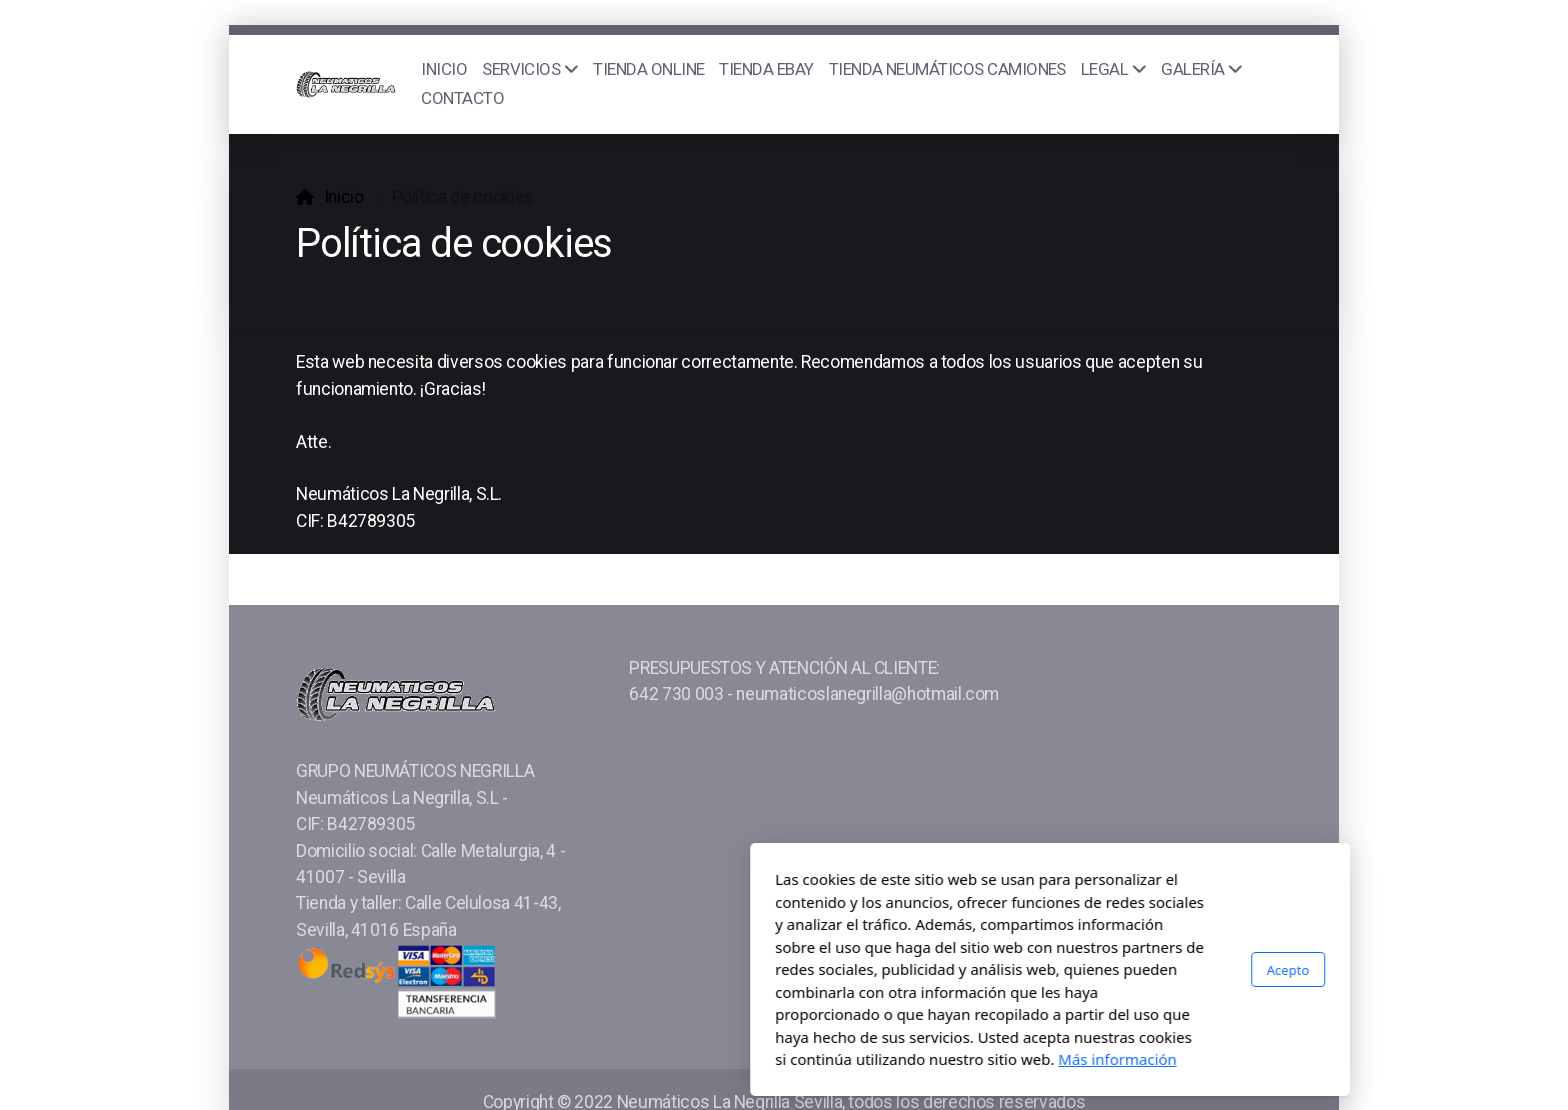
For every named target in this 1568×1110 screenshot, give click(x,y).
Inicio (344, 197)
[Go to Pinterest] (1227, 1003)
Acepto (1022, 969)
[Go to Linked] (1257, 1003)
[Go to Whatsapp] (1167, 1003)
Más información (851, 1059)
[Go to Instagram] (1137, 1003)
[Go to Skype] (1197, 1003)
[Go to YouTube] (1107, 1003)
